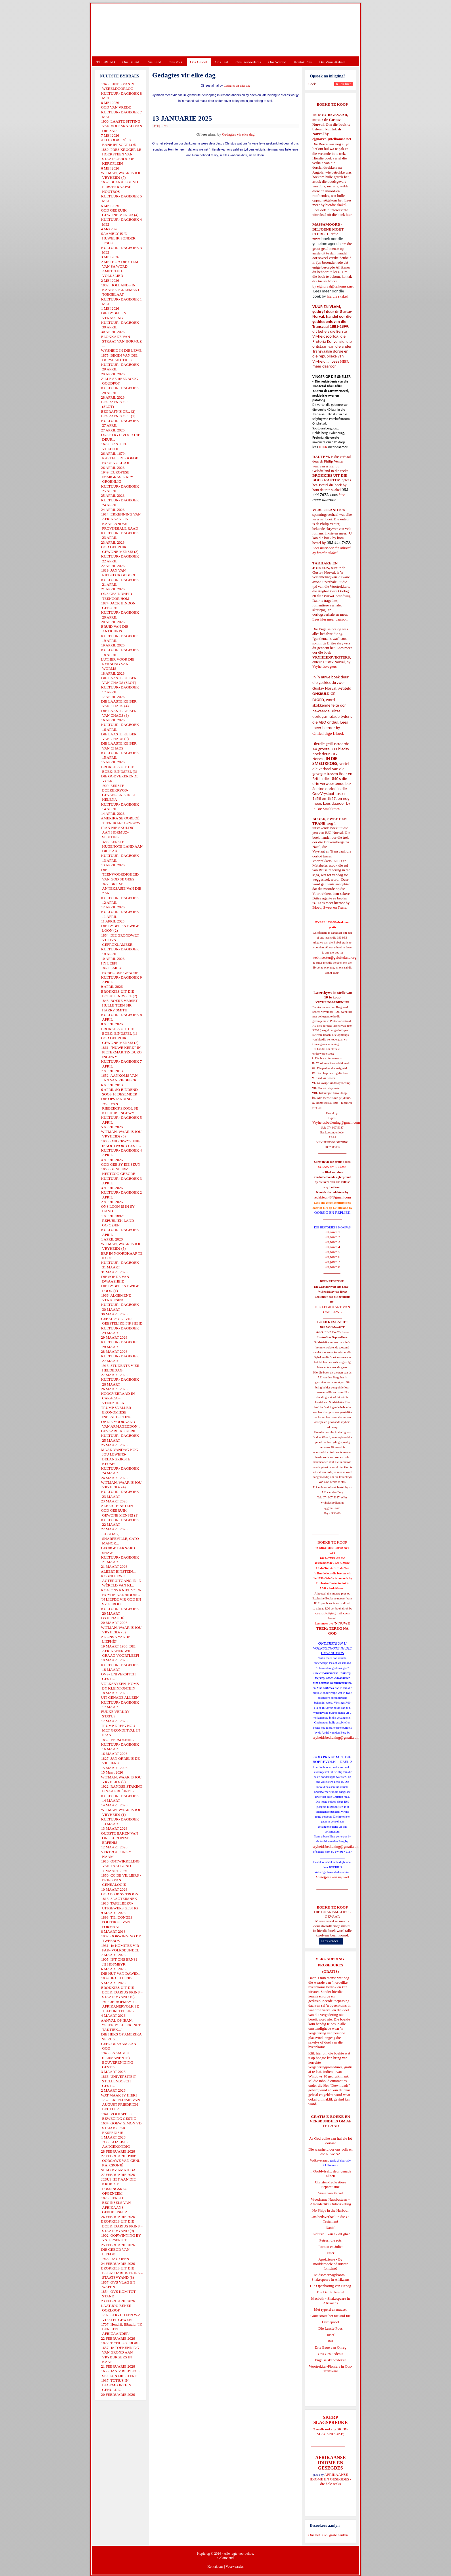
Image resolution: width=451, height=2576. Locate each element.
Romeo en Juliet (330, 2246)
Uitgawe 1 (332, 1232)
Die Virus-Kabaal (332, 62)
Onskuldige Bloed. (328, 733)
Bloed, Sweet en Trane (329, 907)
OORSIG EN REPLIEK (332, 1212)
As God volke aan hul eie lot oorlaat (330, 2140)
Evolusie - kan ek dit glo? (330, 2234)
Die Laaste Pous (330, 2328)
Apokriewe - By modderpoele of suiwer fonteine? (330, 2264)
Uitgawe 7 (332, 1262)
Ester (331, 2253)
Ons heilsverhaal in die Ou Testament (331, 2218)
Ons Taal (221, 62)
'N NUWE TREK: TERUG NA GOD (333, 1628)
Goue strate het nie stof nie (330, 2316)
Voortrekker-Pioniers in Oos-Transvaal (330, 2368)
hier (348, 214)
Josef (331, 2335)
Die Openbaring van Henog (330, 2286)
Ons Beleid (130, 62)
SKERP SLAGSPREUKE (332, 2431)
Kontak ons (215, 2566)
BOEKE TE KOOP (332, 1907)
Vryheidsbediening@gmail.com (336, 1122)
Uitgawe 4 (332, 1247)
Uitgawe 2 (332, 1237)
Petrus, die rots (330, 2240)
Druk (156, 126)
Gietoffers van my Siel (332, 1877)
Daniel (331, 2227)
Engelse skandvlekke (330, 2360)
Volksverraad (319, 2160)
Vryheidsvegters (324, 666)
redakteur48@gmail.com (332, 1197)
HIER (344, 361)
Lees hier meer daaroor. (330, 619)
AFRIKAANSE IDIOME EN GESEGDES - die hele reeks (330, 2479)
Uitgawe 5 (332, 1252)
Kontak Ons (303, 62)
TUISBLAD (105, 62)
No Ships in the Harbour (330, 2210)
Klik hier (315, 2053)
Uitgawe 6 (332, 1257)
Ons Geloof (198, 62)
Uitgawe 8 (332, 1267)
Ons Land (153, 62)
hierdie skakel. (336, 205)
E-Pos (164, 126)
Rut (330, 2341)
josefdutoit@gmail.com (332, 1613)
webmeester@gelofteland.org (334, 957)
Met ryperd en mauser (330, 2309)
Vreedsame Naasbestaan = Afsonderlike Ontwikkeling (330, 2201)
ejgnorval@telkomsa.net (331, 139)
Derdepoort (330, 2322)
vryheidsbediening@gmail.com (335, 1737)
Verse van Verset (330, 2193)
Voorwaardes (234, 2566)
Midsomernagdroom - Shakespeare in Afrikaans (330, 2277)
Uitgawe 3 (332, 1242)
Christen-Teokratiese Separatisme (330, 2184)
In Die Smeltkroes (326, 808)
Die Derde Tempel (330, 2292)
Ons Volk (175, 62)
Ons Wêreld (277, 62)
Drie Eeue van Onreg (330, 2347)
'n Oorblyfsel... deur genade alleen (330, 2173)
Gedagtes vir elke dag (236, 85)
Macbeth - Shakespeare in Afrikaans (330, 2300)
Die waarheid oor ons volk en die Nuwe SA (330, 2151)
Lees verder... (331, 1941)
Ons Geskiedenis (248, 62)
